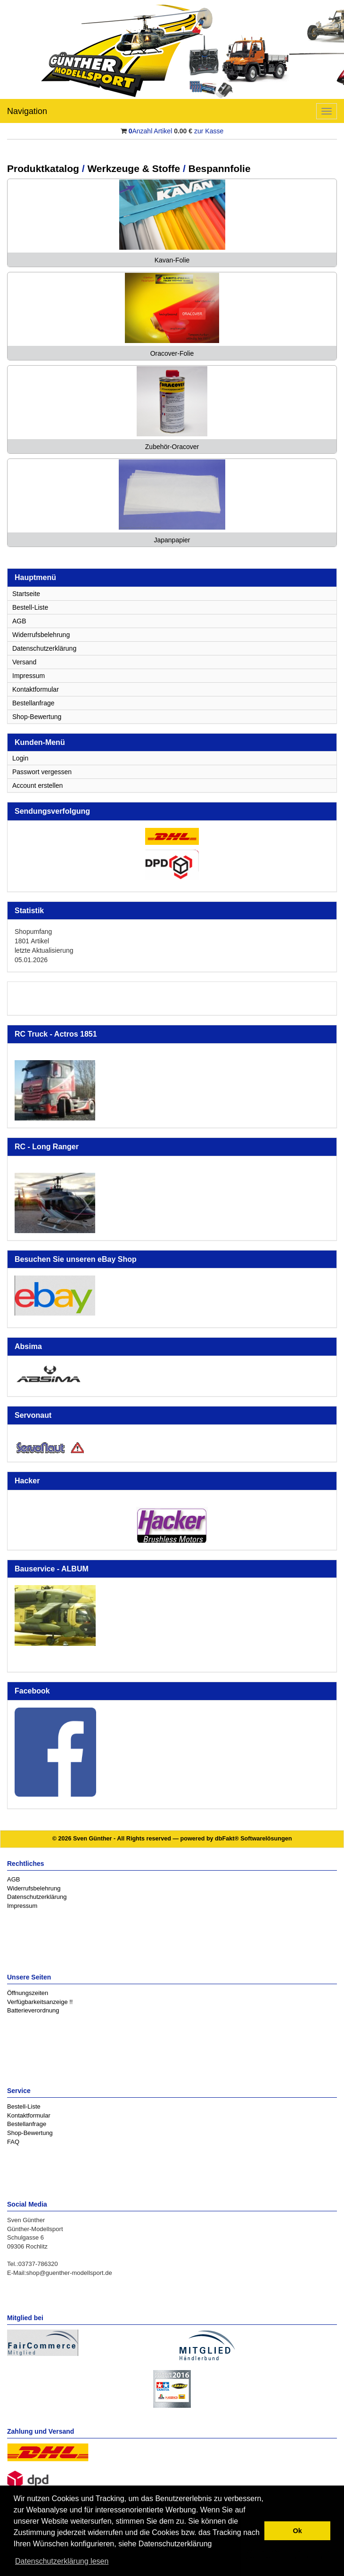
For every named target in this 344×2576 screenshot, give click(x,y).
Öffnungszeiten (27, 1992)
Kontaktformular (35, 689)
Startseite (26, 593)
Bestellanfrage (33, 703)
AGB (19, 621)
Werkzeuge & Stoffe (133, 168)
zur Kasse (208, 131)
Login (20, 758)
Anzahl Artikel (150, 131)
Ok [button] (297, 2531)
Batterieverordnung (33, 2010)
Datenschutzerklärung (44, 648)
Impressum (28, 675)
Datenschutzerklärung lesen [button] (61, 2561)
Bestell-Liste (30, 607)
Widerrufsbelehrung (41, 634)
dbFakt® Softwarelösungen (253, 1838)
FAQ (13, 2141)
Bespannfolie (219, 168)
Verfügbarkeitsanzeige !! (40, 2001)
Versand (24, 662)
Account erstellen (37, 785)
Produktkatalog (43, 168)
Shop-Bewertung (36, 716)
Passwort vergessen (42, 772)
